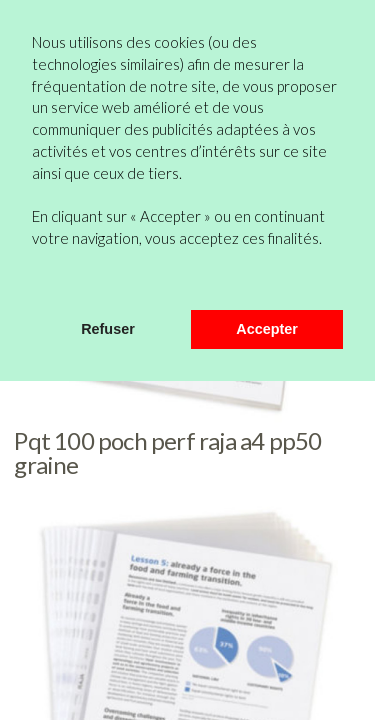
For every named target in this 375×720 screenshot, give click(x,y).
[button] (35, 283)
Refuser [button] (108, 329)
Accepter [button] (267, 329)
